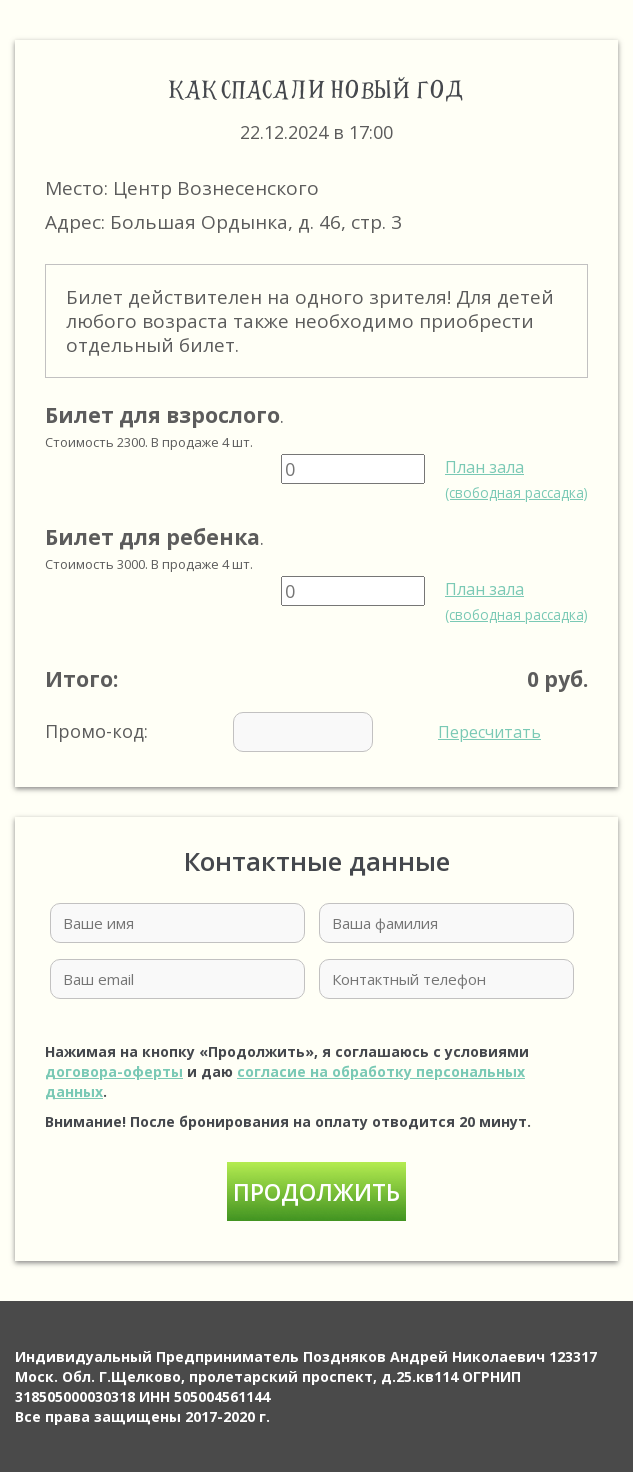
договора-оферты (114, 1071)
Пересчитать (489, 732)
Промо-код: (293, 732)
